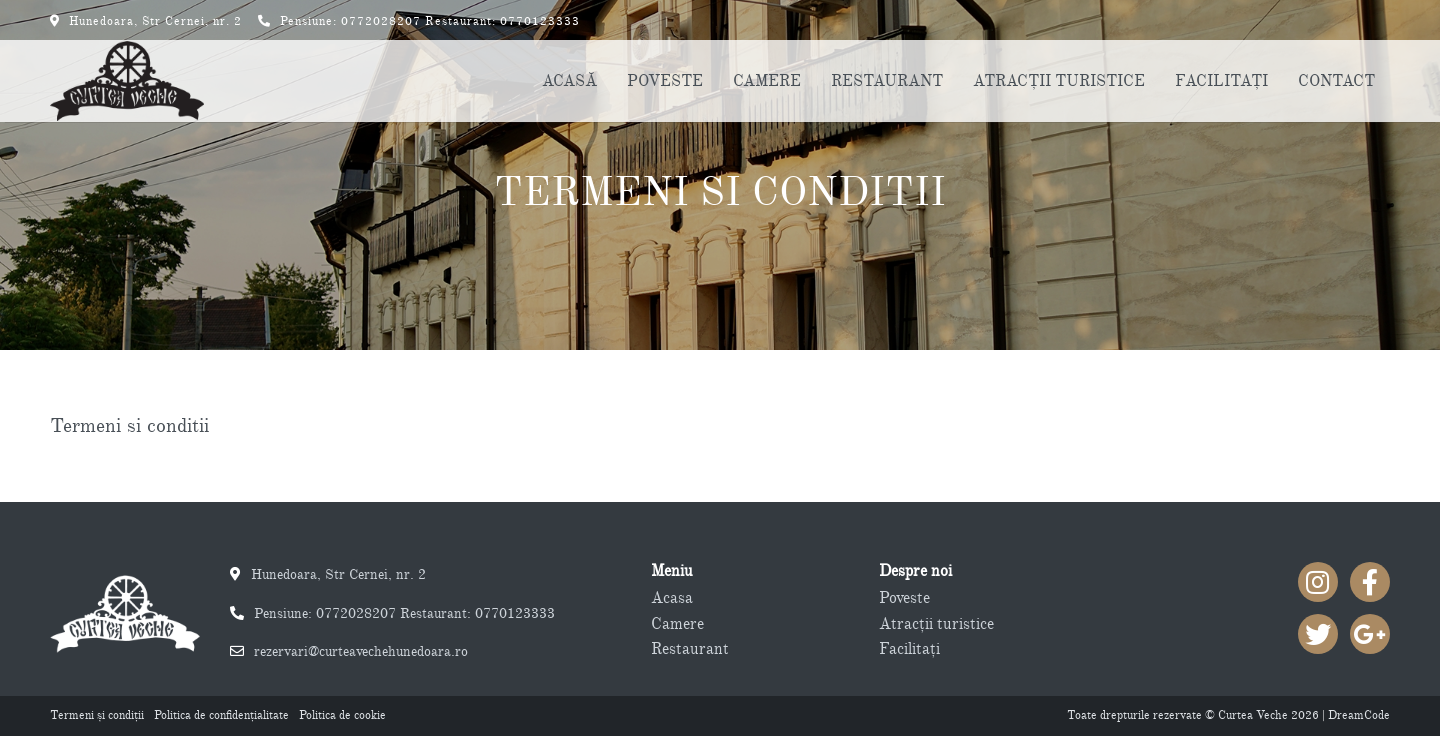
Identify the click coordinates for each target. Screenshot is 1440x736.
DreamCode (1359, 715)
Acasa (672, 598)
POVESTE (665, 81)
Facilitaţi (909, 649)
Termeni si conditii (720, 192)
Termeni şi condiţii (97, 715)
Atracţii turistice (936, 624)
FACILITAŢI (1221, 81)
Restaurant (690, 649)
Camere (677, 624)
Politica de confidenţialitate (221, 715)
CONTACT (1336, 81)
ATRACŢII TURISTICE (1059, 81)
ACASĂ (569, 81)
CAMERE (767, 81)
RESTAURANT (887, 81)
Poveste (904, 598)
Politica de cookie (342, 715)
